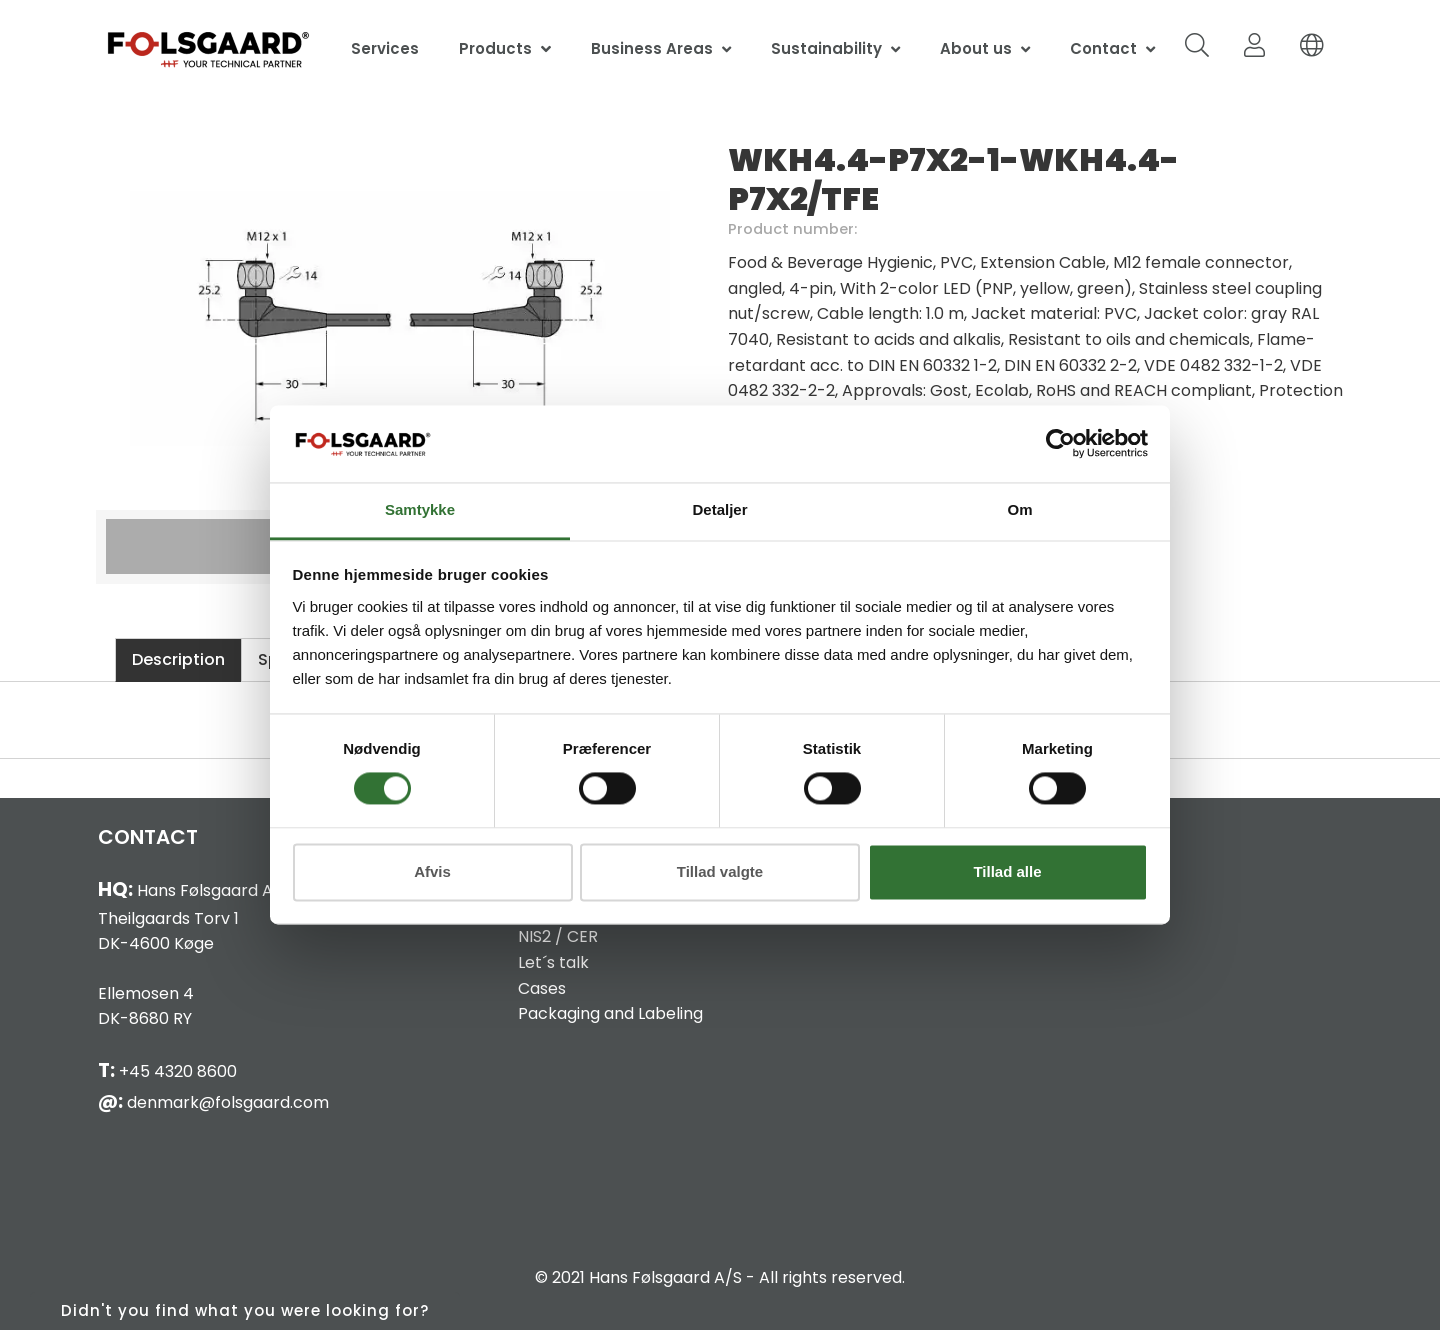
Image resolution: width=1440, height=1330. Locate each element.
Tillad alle (1007, 871)
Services (385, 48)
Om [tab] (1019, 509)
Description (178, 659)
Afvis (432, 871)
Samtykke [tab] (420, 509)
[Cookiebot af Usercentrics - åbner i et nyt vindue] (1060, 444)
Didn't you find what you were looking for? (245, 1310)
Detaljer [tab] (719, 509)
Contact (1103, 48)
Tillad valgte (720, 871)
